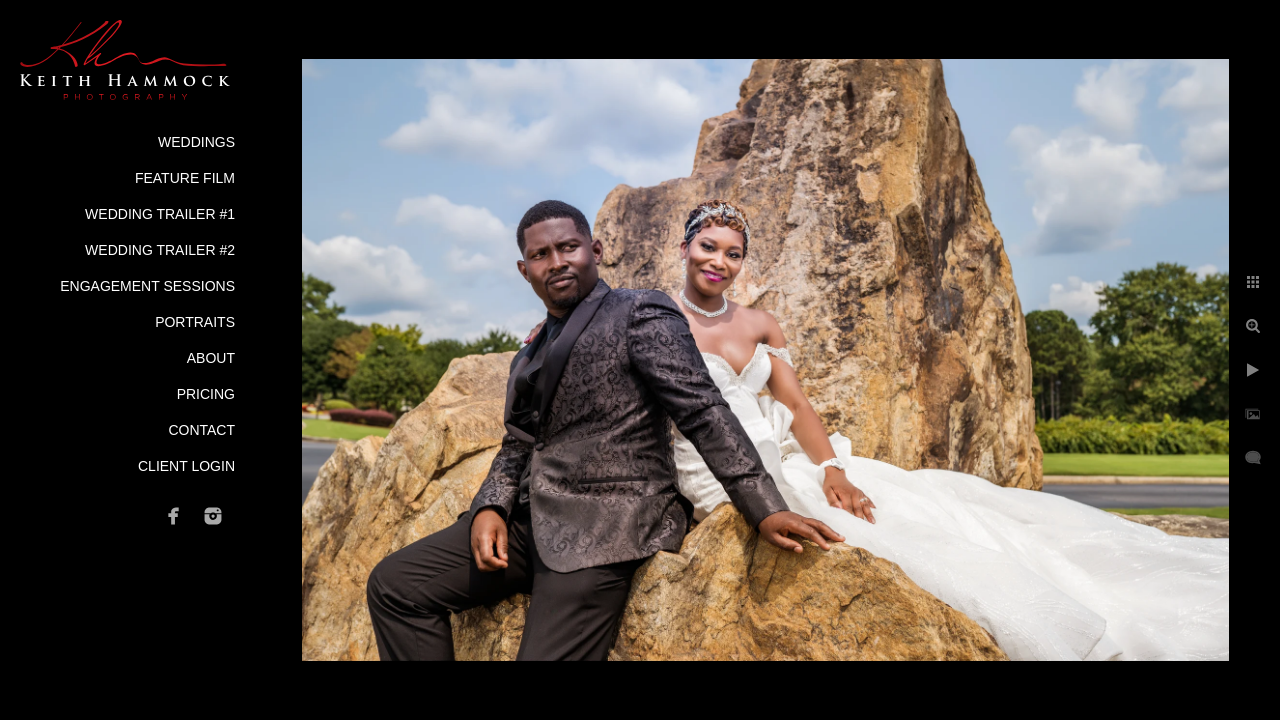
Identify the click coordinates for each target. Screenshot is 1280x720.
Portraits (195, 322)
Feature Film (185, 178)
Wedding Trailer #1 (160, 214)
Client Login (186, 466)
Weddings (196, 142)
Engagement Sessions (147, 286)
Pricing (206, 394)
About (211, 358)
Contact (201, 430)
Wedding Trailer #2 (160, 250)
